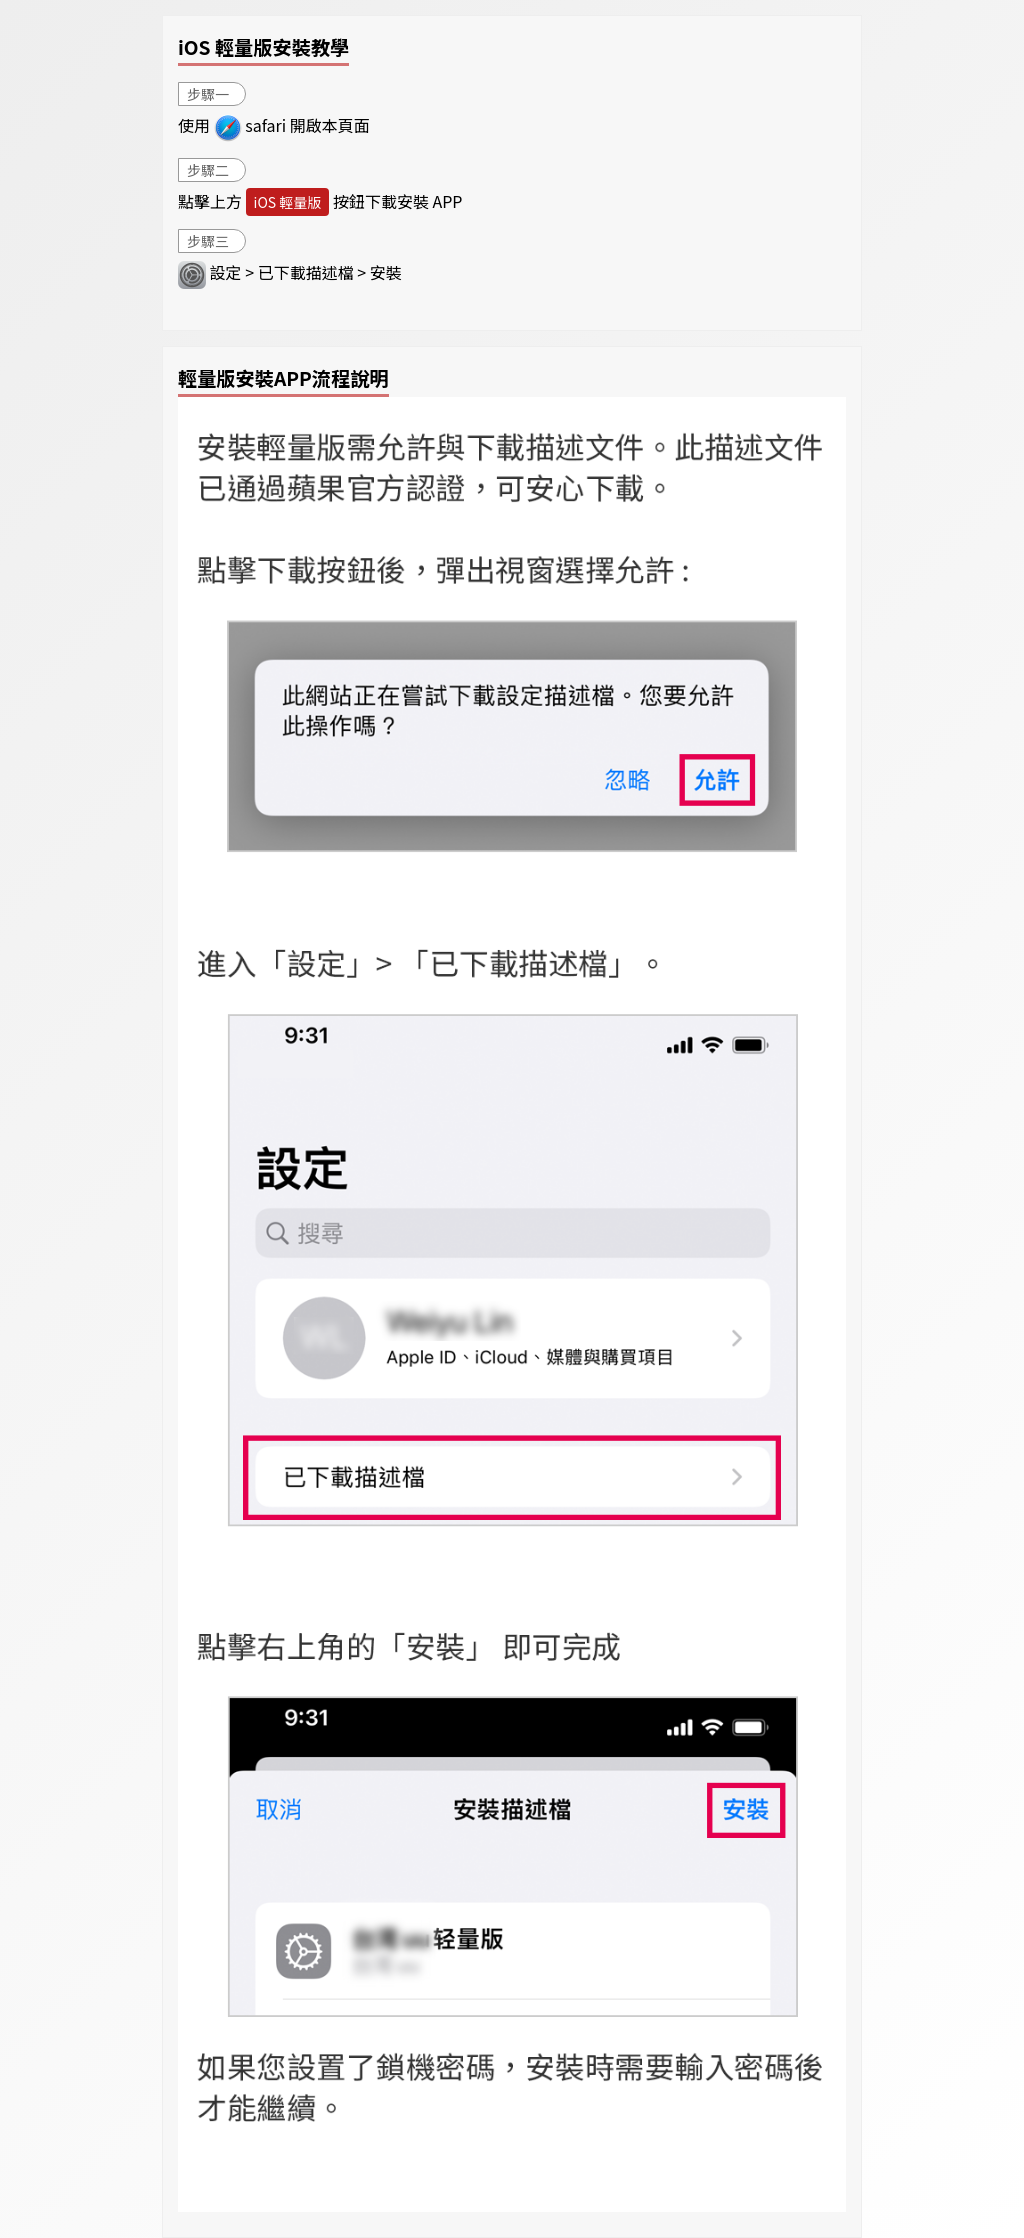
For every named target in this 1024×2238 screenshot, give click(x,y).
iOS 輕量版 (288, 202)
